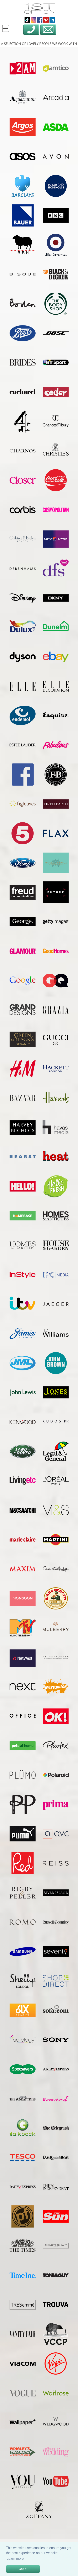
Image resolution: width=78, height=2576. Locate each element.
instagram (33, 20)
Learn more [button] (15, 2558)
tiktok (27, 20)
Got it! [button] (23, 2569)
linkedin (52, 20)
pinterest (46, 20)
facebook (39, 20)
